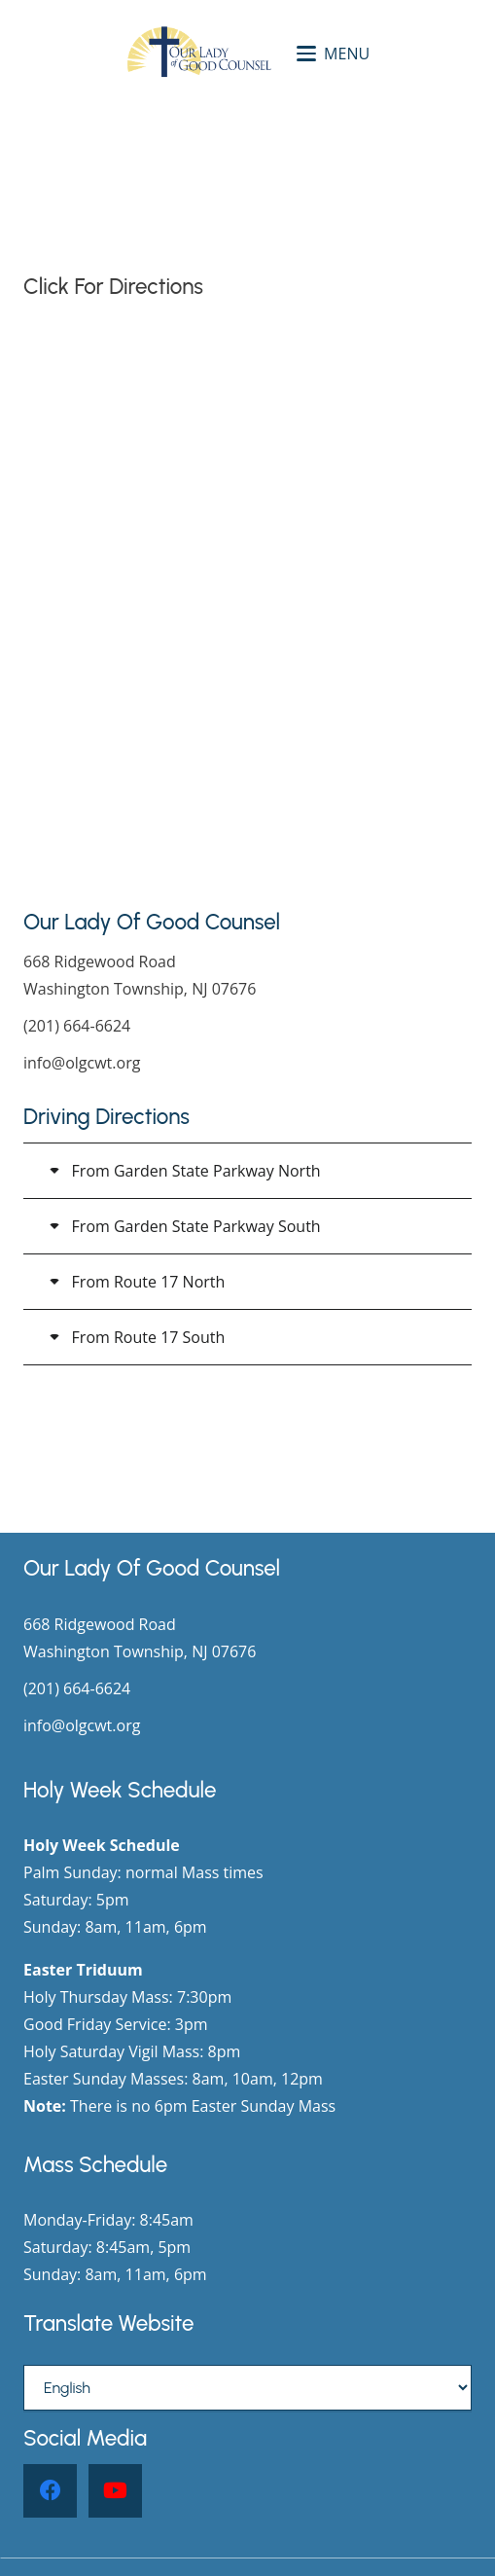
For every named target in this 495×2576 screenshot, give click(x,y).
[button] (333, 53)
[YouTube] (115, 2491)
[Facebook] (50, 2491)
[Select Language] (247, 2388)
